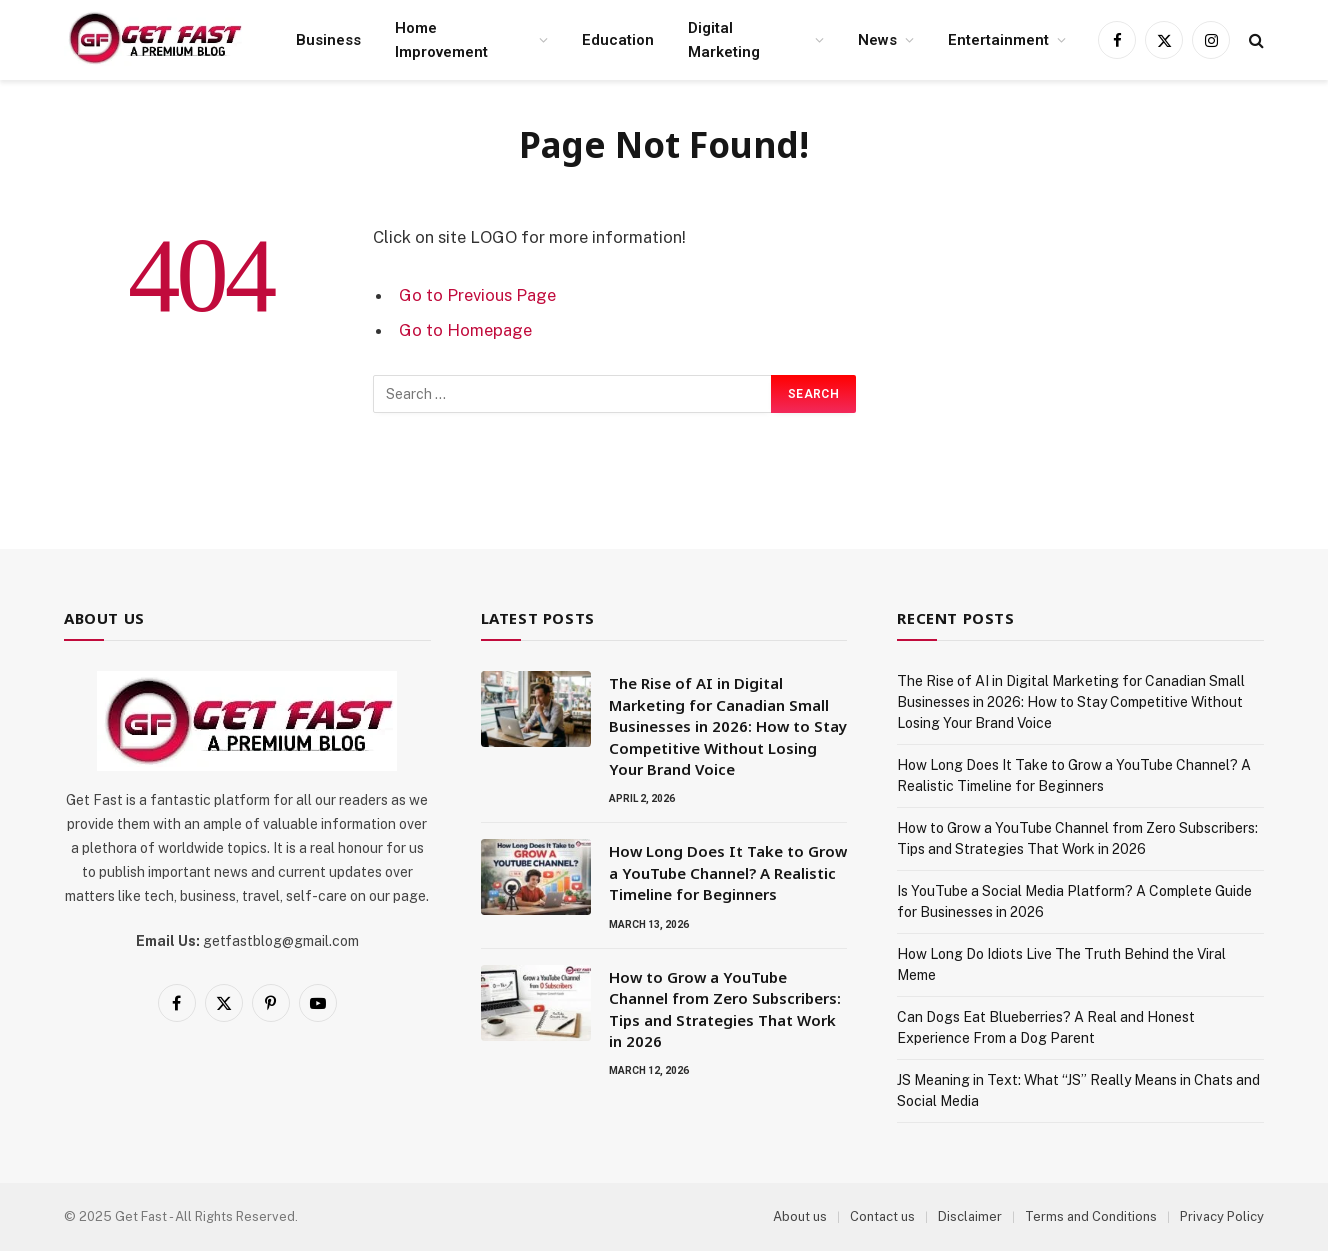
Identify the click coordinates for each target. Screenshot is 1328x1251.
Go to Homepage (465, 330)
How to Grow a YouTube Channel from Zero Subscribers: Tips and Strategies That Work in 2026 (725, 1009)
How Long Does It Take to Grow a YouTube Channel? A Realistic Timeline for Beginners (728, 872)
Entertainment (998, 40)
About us (800, 1216)
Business (328, 40)
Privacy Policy (1222, 1216)
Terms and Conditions (1091, 1216)
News (877, 40)
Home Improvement (441, 40)
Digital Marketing (724, 40)
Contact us (882, 1216)
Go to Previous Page (477, 295)
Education (618, 40)
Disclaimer (970, 1216)
